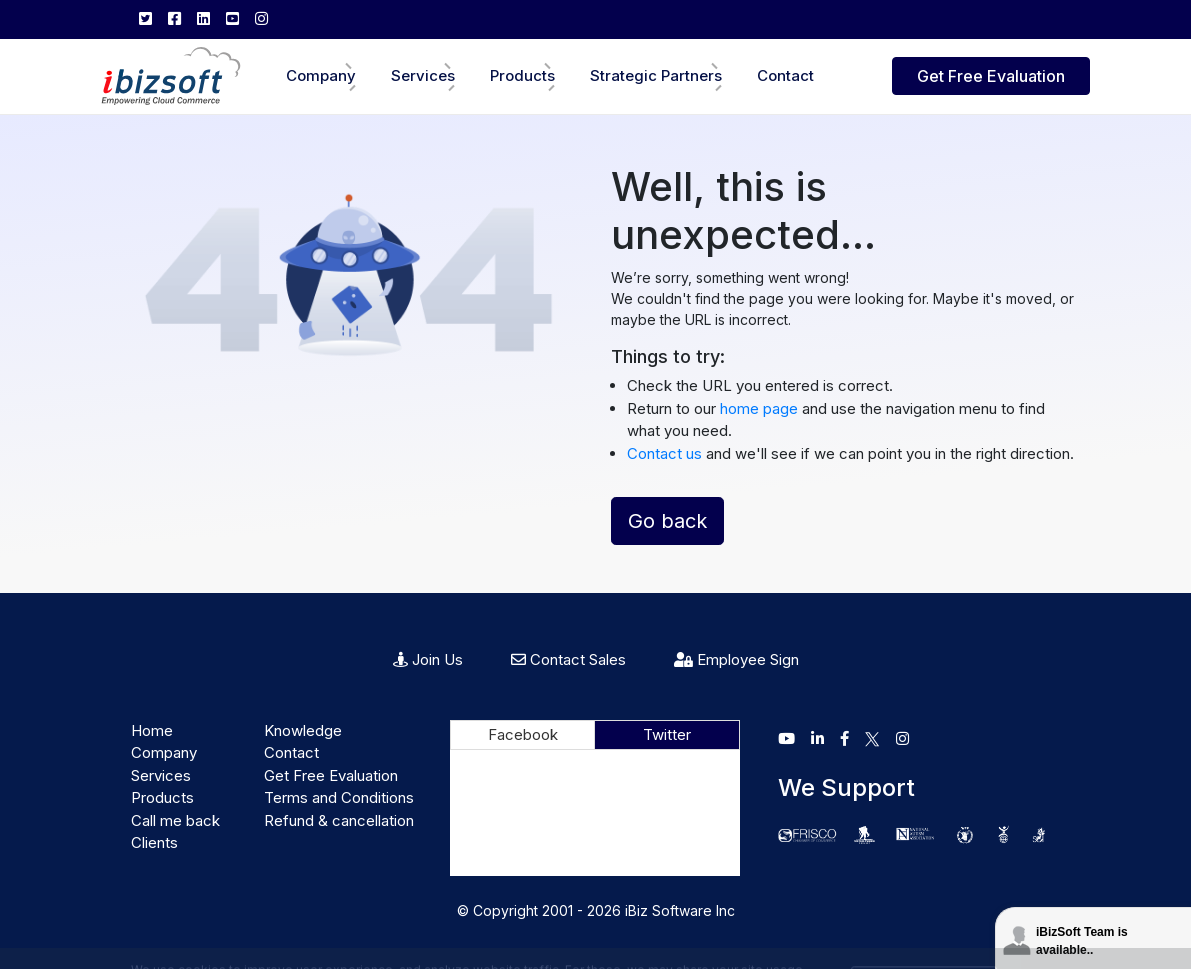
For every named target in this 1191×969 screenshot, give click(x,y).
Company (321, 75)
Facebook (523, 734)
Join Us (428, 659)
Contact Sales (568, 659)
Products (522, 75)
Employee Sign (736, 659)
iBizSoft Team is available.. (1082, 941)
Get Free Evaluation (991, 76)
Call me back (175, 820)
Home (152, 730)
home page (761, 408)
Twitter (667, 734)
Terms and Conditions (339, 797)
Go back (667, 521)
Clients (154, 842)
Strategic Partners (656, 75)
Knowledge (303, 730)
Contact (785, 75)
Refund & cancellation (339, 820)
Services (423, 75)
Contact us (664, 453)
